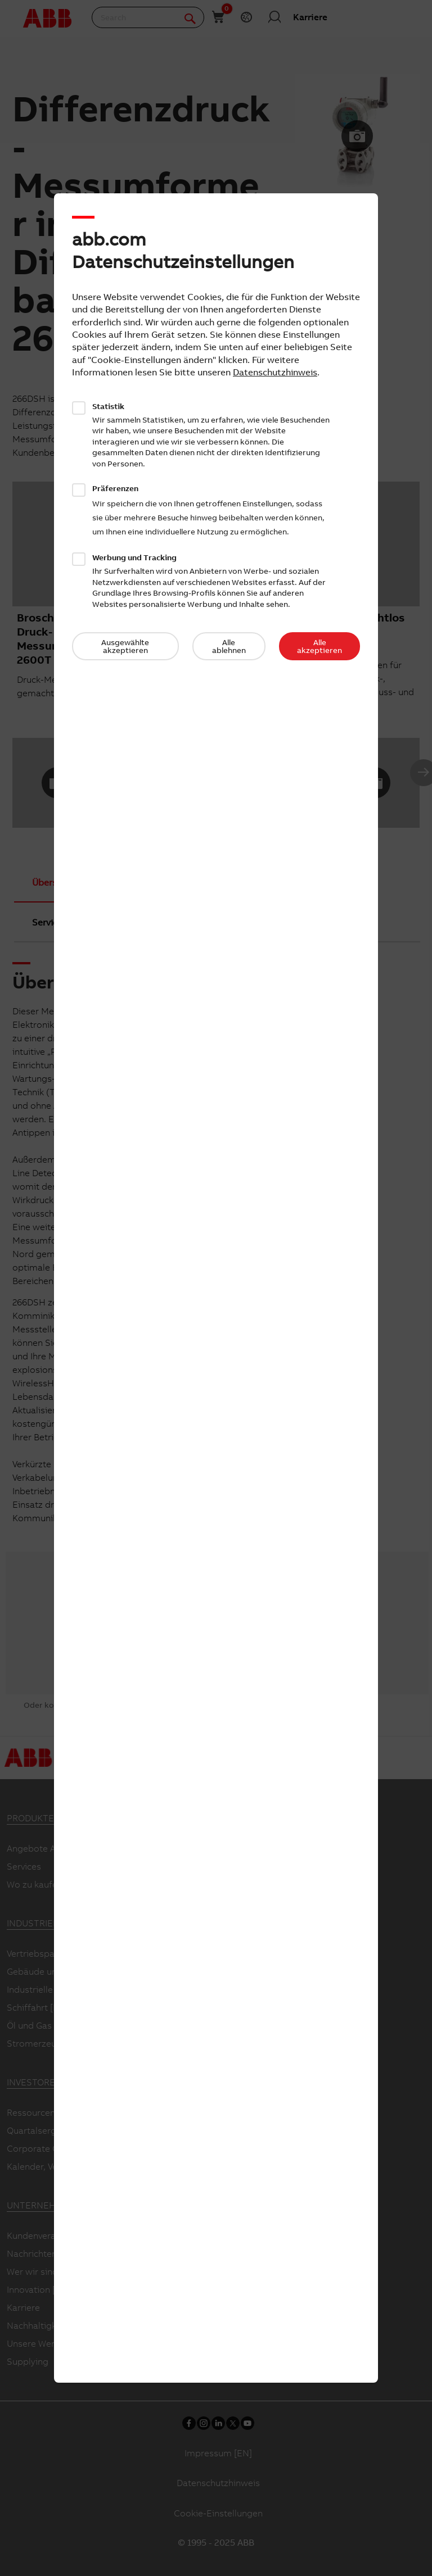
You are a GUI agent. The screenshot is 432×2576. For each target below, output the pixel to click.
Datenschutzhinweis (275, 372)
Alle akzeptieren (319, 646)
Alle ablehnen (229, 646)
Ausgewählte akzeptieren (125, 646)
